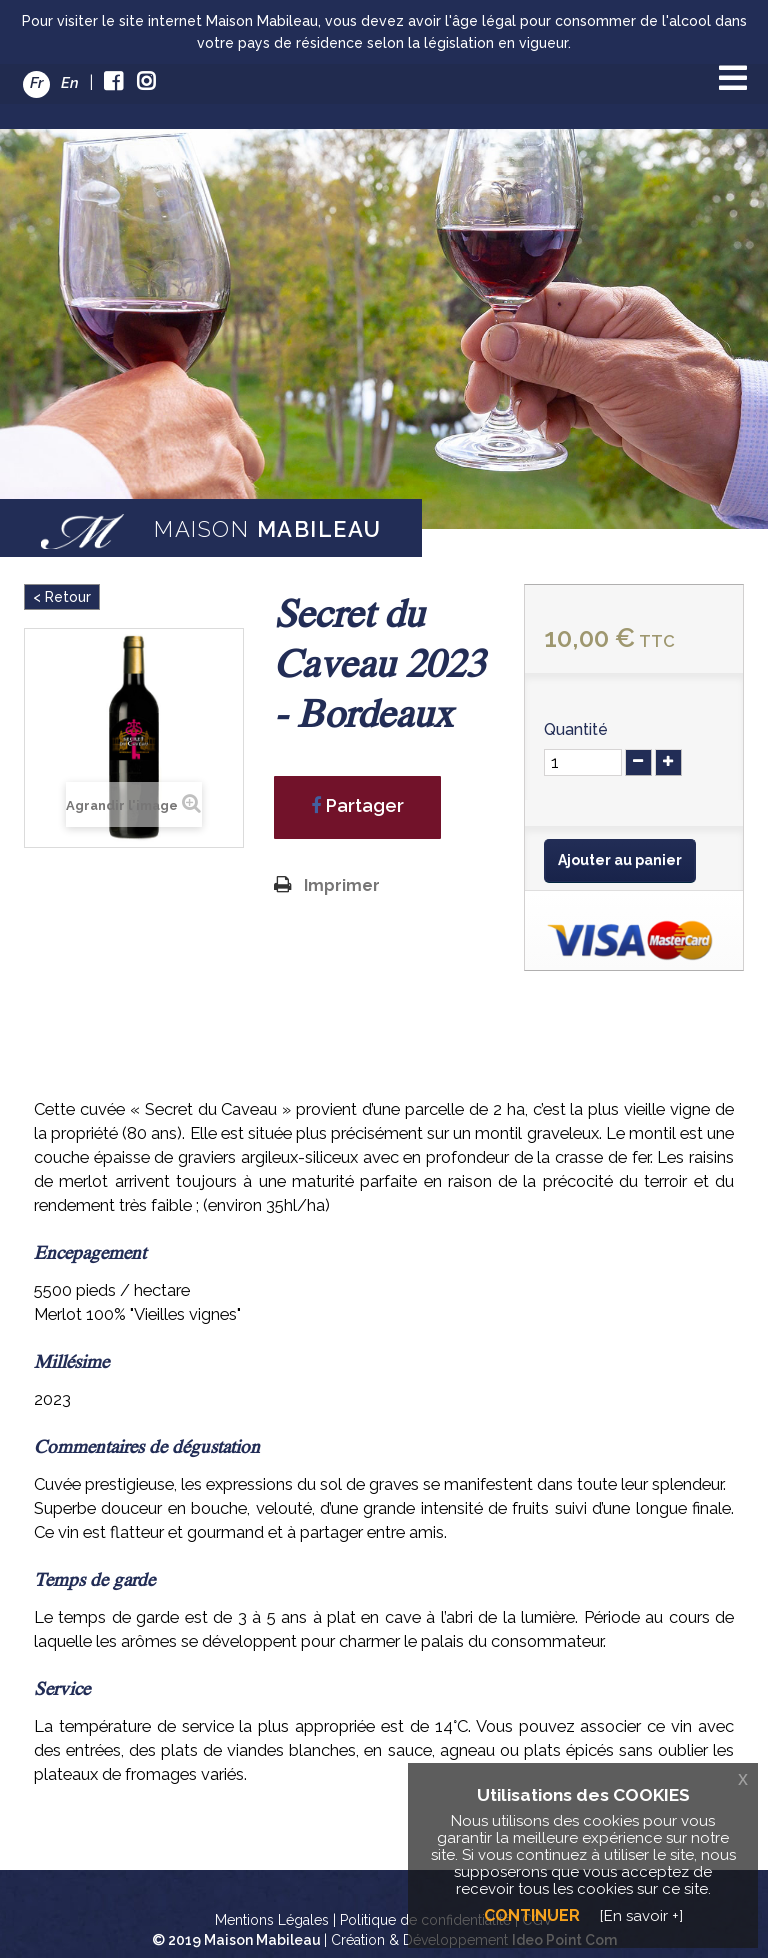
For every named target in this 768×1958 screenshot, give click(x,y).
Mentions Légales (272, 1920)
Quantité (576, 729)
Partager (357, 805)
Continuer (532, 1915)
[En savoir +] (641, 1916)
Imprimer (342, 885)
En (70, 83)
